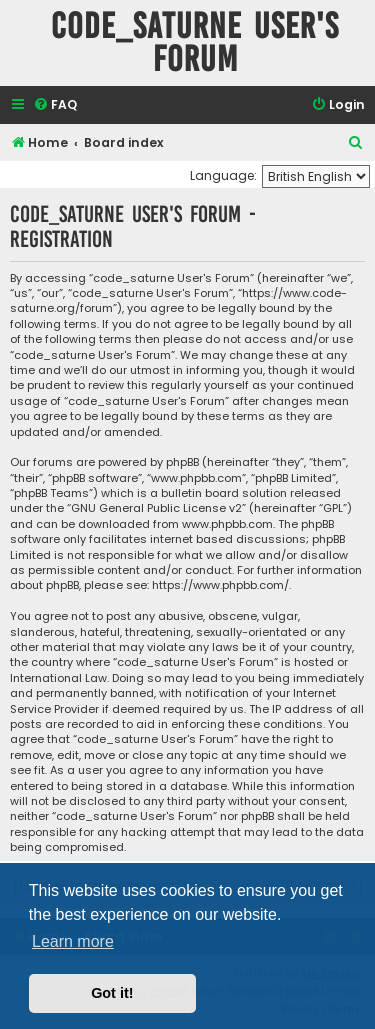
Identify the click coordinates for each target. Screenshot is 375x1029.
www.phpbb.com (227, 524)
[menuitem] (55, 105)
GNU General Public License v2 (156, 508)
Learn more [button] (73, 941)
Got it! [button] (112, 993)
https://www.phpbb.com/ (220, 585)
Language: (223, 175)
